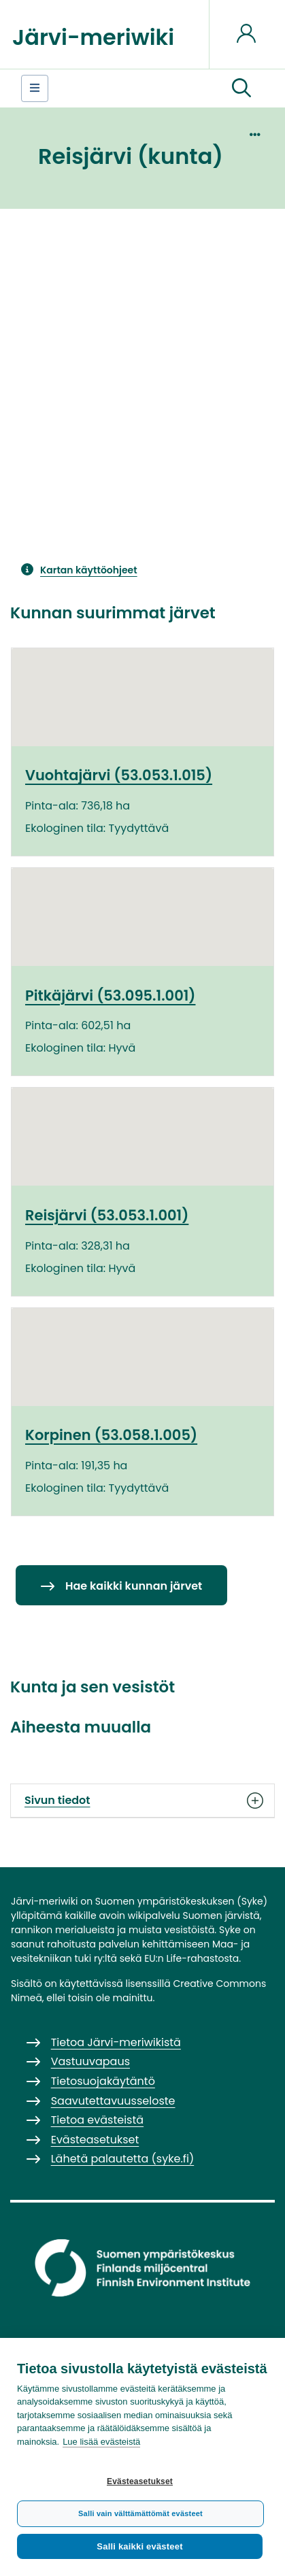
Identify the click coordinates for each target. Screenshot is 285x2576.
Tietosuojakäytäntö (103, 2081)
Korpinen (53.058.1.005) (111, 1435)
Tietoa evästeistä (97, 2120)
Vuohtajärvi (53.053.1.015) (118, 775)
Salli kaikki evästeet (139, 2546)
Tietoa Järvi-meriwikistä (116, 2042)
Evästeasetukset (140, 2481)
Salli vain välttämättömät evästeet (140, 2513)
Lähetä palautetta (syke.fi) (123, 2159)
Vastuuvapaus (90, 2061)
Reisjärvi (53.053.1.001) (106, 1215)
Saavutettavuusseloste (113, 2101)
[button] (241, 88)
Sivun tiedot (142, 1800)
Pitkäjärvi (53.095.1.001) (110, 995)
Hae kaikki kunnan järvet (133, 1586)
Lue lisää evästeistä (101, 2442)
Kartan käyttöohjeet (88, 570)
